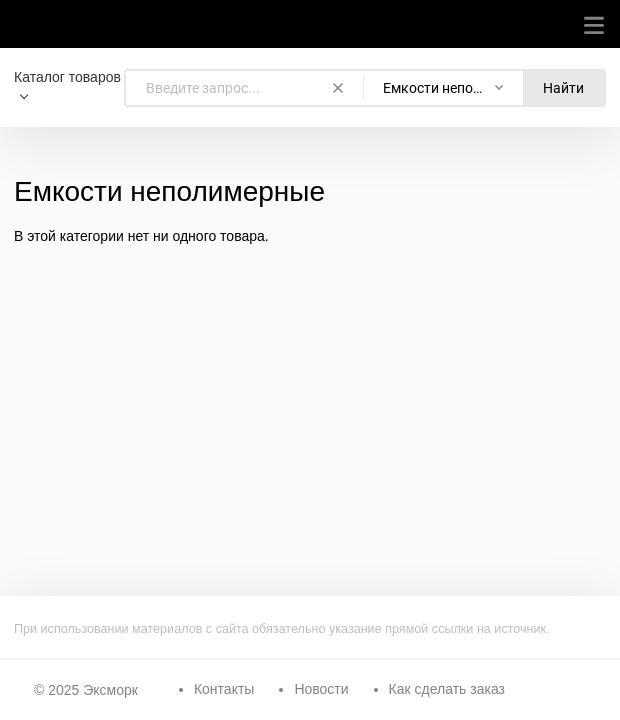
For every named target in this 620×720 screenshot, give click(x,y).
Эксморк (110, 690)
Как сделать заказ (447, 689)
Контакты (224, 689)
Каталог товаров (67, 77)
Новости (321, 689)
